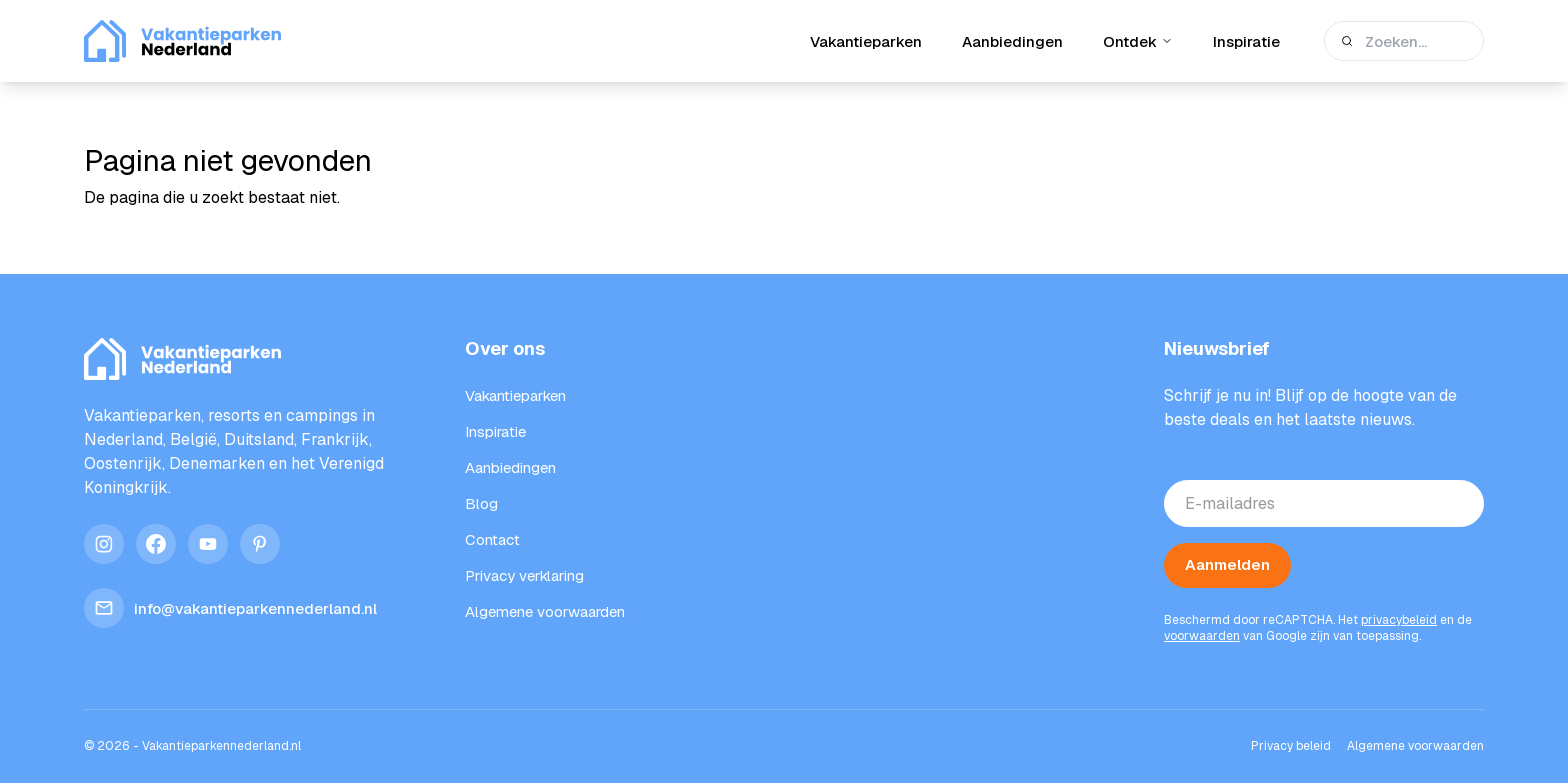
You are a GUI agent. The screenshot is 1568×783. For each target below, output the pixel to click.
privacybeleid (1399, 620)
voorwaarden (1202, 636)
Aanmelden (1227, 564)
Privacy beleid (1291, 746)
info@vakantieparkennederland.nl (230, 608)
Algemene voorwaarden (1415, 746)
